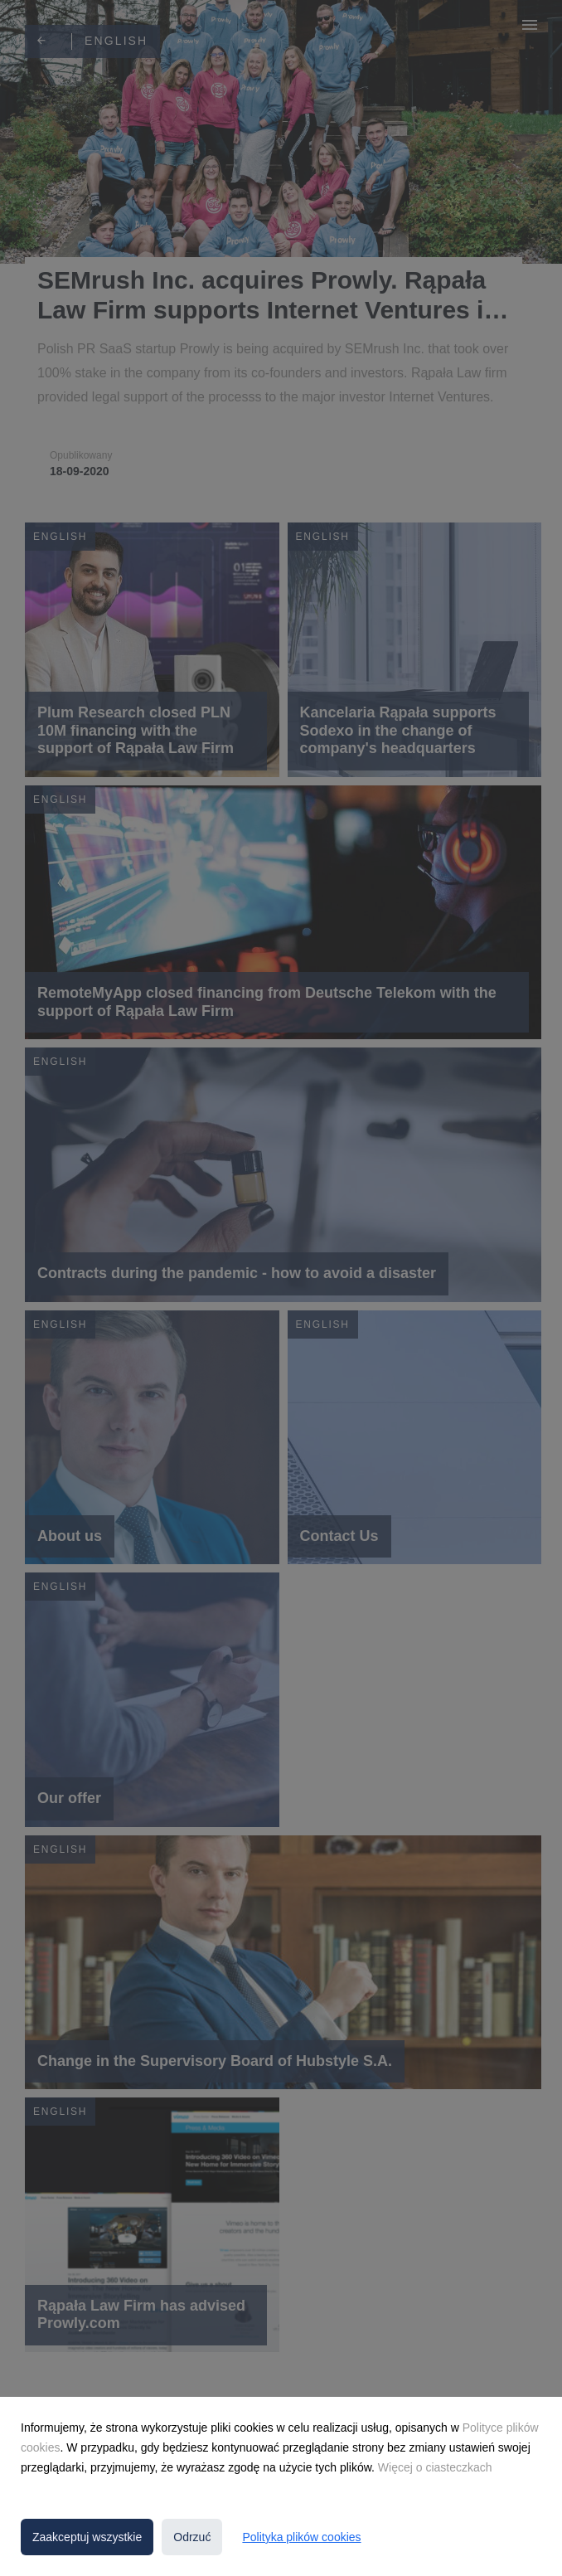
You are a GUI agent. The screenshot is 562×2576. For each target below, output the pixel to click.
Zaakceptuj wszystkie (87, 2537)
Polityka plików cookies (301, 2537)
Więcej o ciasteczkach (435, 2467)
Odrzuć (192, 2537)
